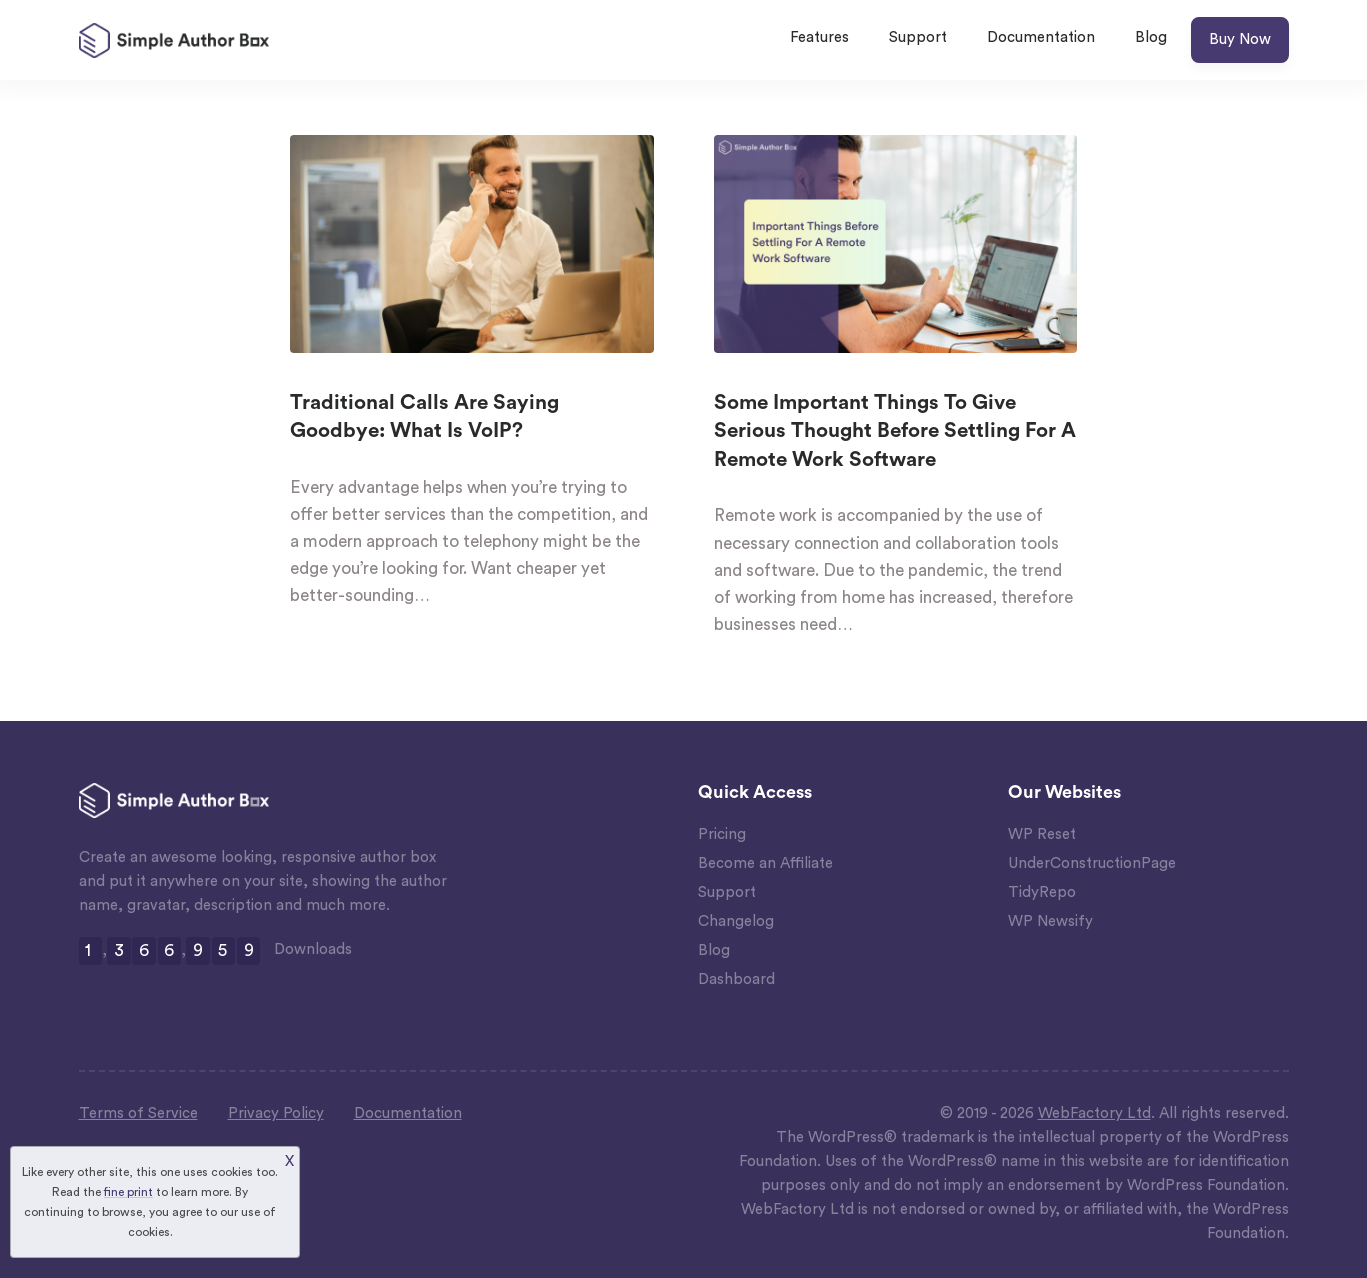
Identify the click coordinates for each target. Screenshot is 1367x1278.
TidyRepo (1042, 892)
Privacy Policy (276, 1113)
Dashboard (736, 979)
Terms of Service (138, 1113)
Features (819, 37)
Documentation (1041, 37)
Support (918, 37)
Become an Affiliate (765, 863)
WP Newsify (1050, 921)
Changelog (736, 921)
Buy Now (1240, 39)
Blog (1151, 37)
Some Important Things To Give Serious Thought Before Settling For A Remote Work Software (895, 431)
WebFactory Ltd (1094, 1113)
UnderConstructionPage (1092, 863)
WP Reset (1042, 834)
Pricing (722, 834)
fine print (128, 1192)
